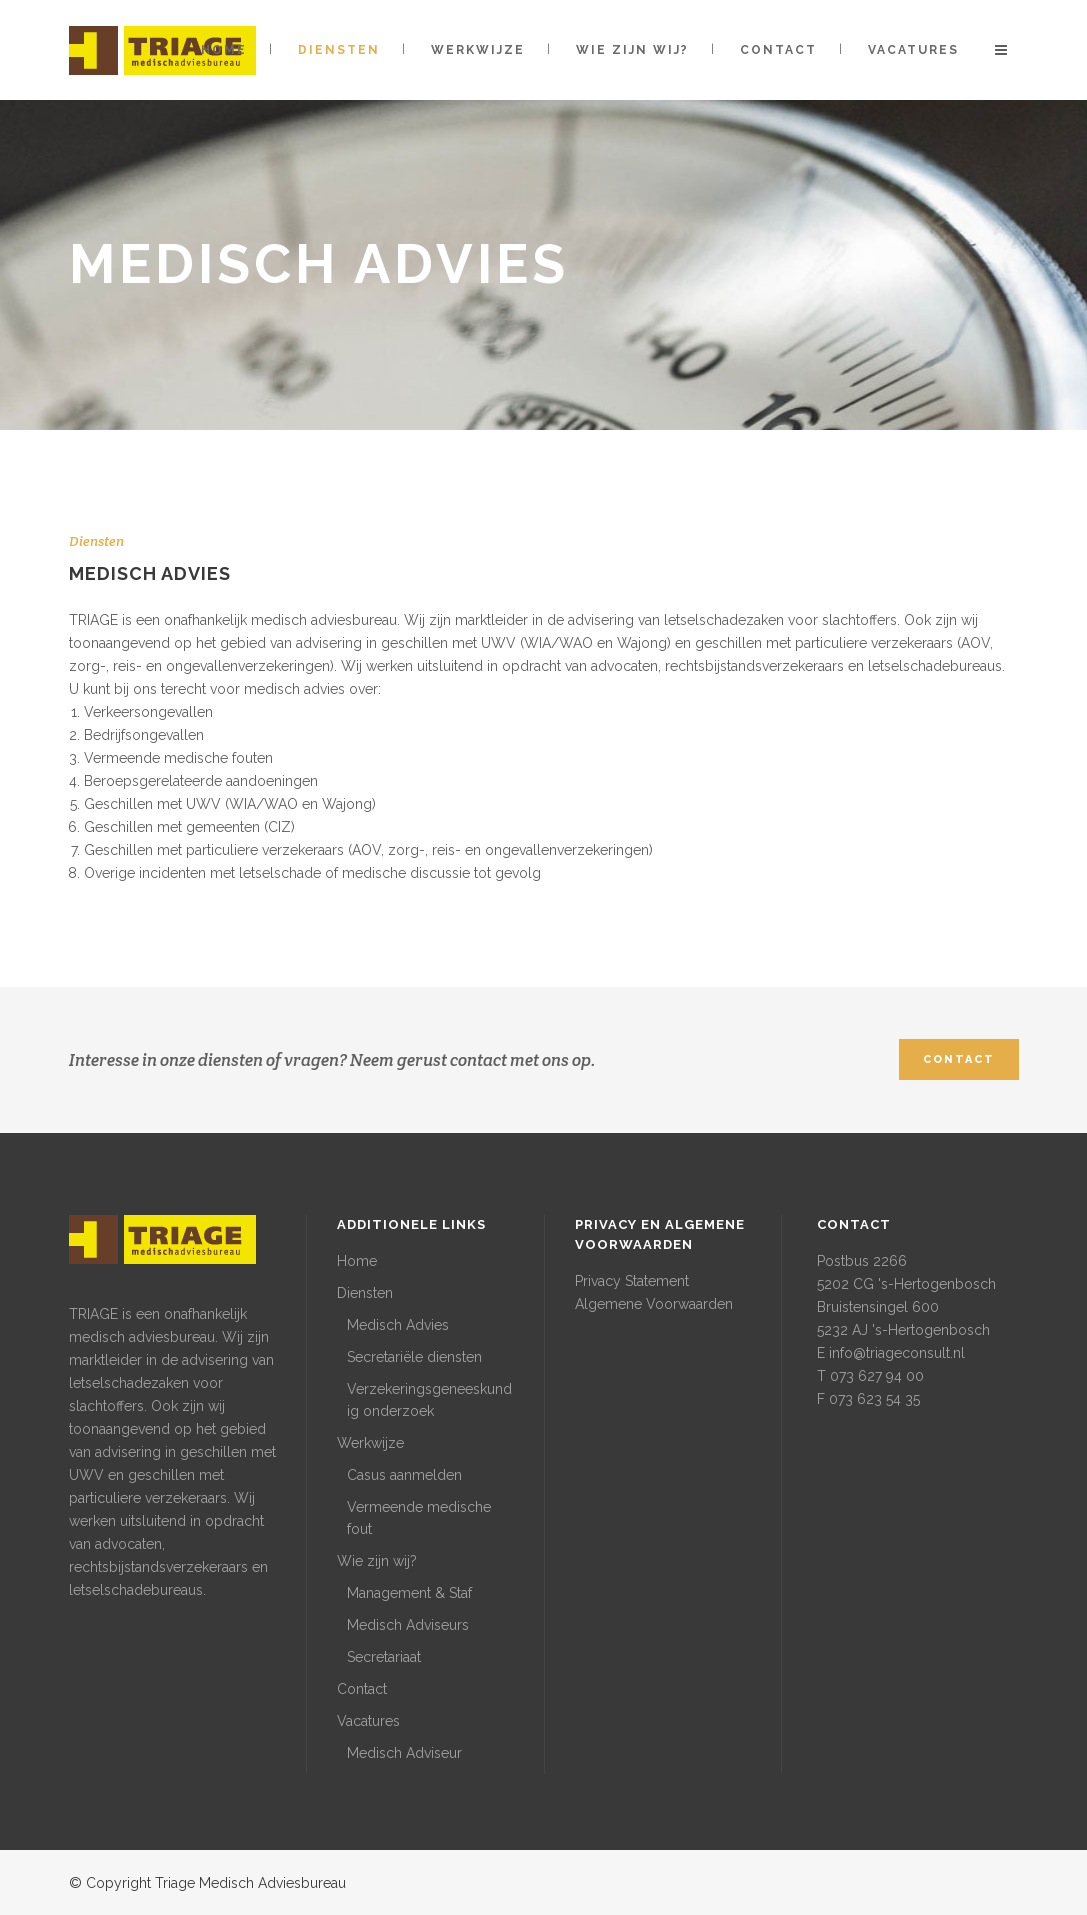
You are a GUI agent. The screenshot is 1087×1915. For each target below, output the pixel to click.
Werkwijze (370, 1443)
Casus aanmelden (404, 1475)
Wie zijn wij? (377, 1561)
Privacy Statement (632, 1281)
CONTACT (959, 1059)
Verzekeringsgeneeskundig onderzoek (429, 1400)
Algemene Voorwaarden (654, 1304)
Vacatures (368, 1721)
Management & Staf (409, 1593)
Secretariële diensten (414, 1357)
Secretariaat (384, 1657)
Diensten (365, 1293)
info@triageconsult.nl (897, 1353)
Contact (362, 1689)
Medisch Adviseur (404, 1753)
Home (357, 1261)
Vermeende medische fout (419, 1518)
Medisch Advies (398, 1325)
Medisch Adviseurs (408, 1625)
